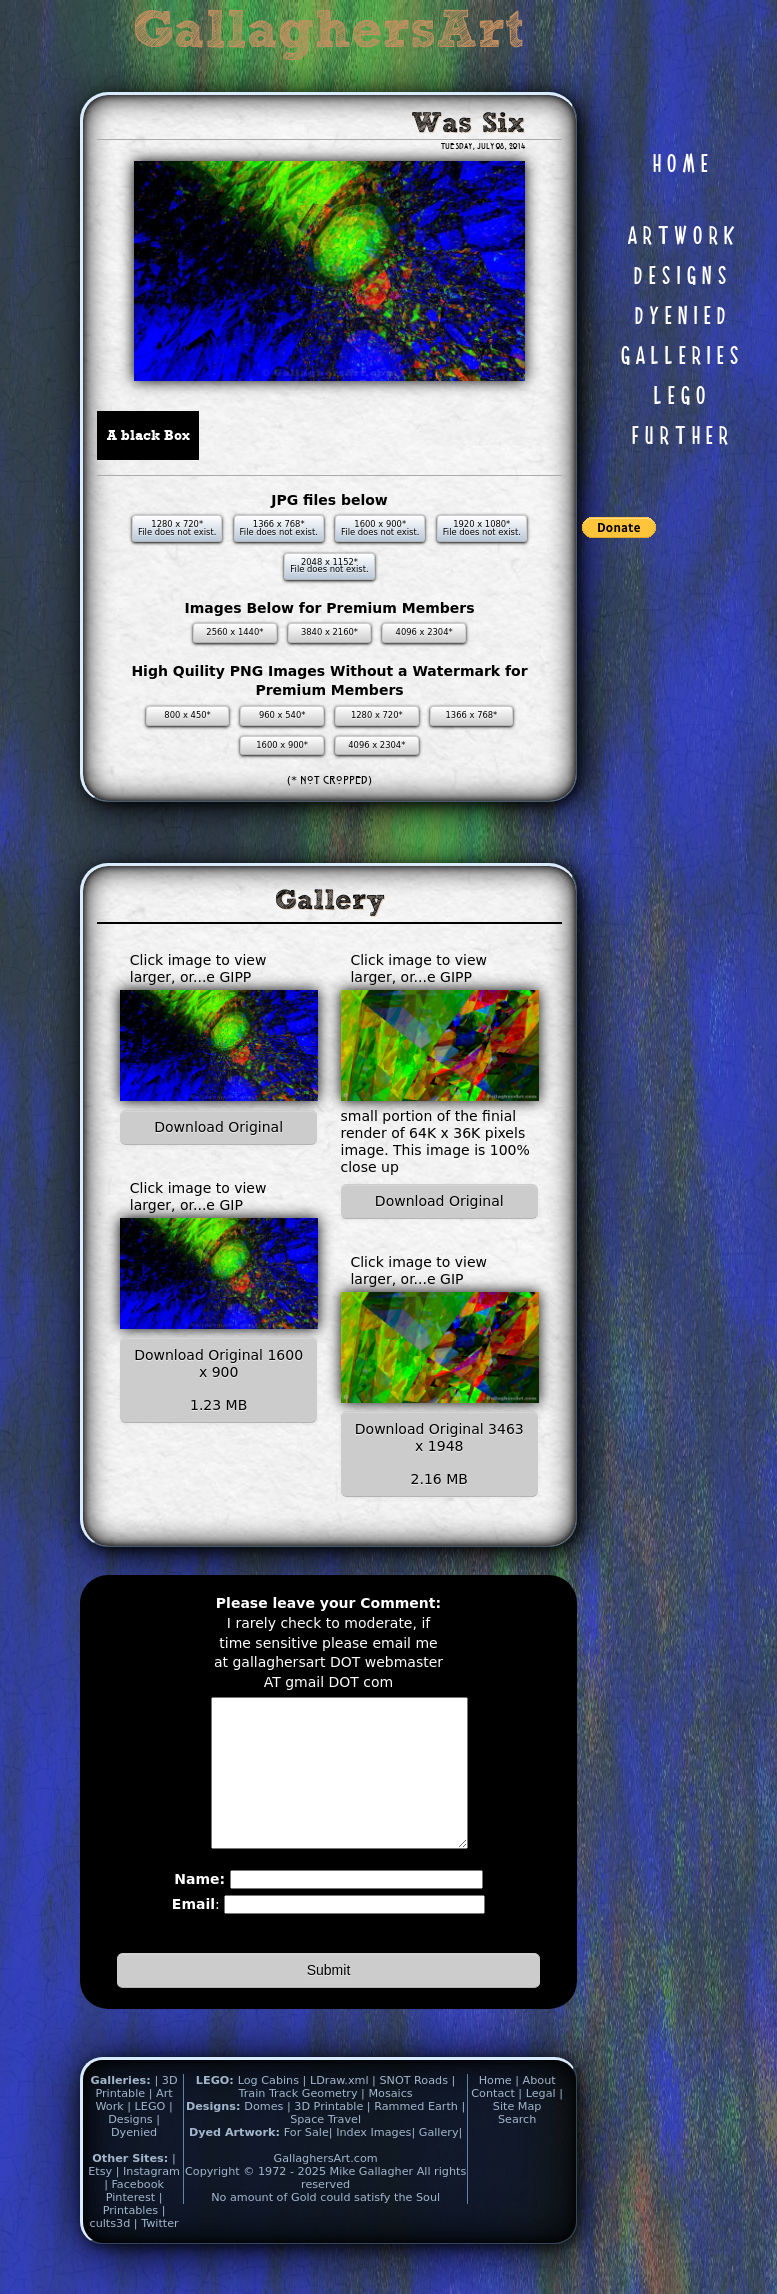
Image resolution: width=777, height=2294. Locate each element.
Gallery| (441, 2162)
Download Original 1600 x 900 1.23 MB (218, 1380)
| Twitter (156, 2253)
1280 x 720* (377, 715)
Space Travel (325, 2149)
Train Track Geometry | (302, 2123)
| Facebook (134, 2214)
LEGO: (217, 2110)
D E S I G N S (680, 277)
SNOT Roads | (417, 2110)
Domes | (267, 2136)
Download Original (218, 1127)
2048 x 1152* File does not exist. (329, 566)
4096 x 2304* (424, 632)
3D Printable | (334, 2136)
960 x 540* (282, 715)
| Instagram (148, 2201)
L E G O (679, 397)
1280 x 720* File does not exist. (177, 528)
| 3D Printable (136, 2117)
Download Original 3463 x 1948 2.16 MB (439, 1454)
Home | (501, 2110)
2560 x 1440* (234, 632)
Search (517, 2149)
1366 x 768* (472, 715)
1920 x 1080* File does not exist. (482, 528)
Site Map (517, 2136)
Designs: (215, 2136)
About (539, 2110)
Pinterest (132, 2227)
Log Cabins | (272, 2110)
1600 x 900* (282, 745)
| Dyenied (135, 2156)
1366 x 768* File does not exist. (279, 528)
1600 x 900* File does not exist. (380, 528)
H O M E (680, 165)
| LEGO (148, 2136)
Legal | (544, 2123)
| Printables (133, 2234)
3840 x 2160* (329, 632)
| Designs (140, 2143)
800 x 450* (187, 715)
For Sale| (308, 2162)
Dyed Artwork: (236, 2162)
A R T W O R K (680, 237)
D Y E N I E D (680, 317)
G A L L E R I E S (679, 357)
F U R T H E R (679, 437)
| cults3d (128, 2247)
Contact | (498, 2123)
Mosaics (390, 2123)
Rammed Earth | (419, 2136)
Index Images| (375, 2162)
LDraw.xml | (343, 2110)
